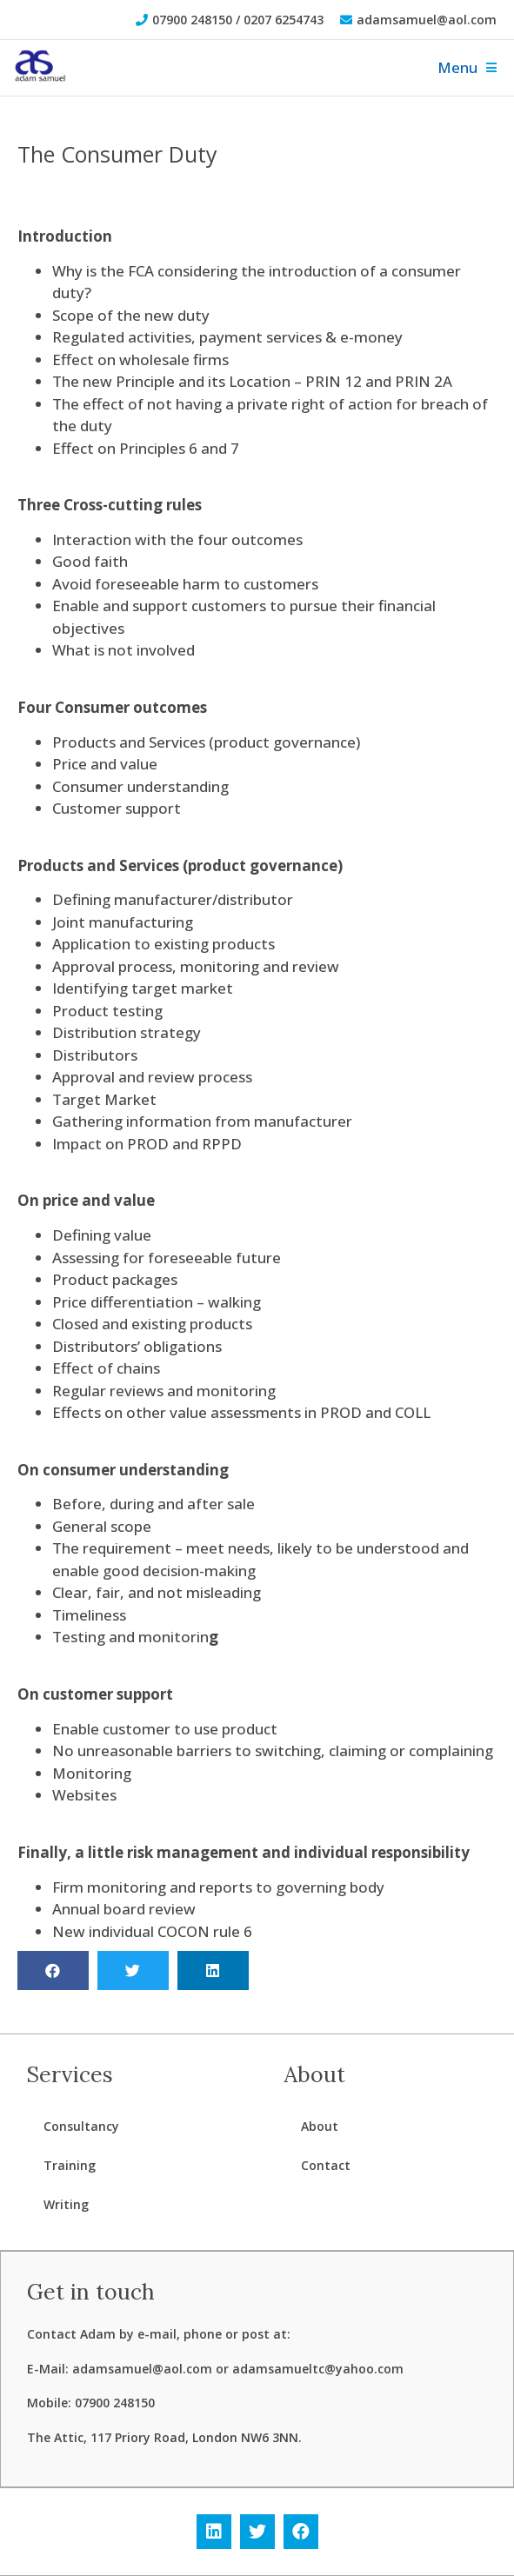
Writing (66, 2204)
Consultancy (81, 2126)
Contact (325, 2165)
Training (69, 2165)
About (319, 2126)
